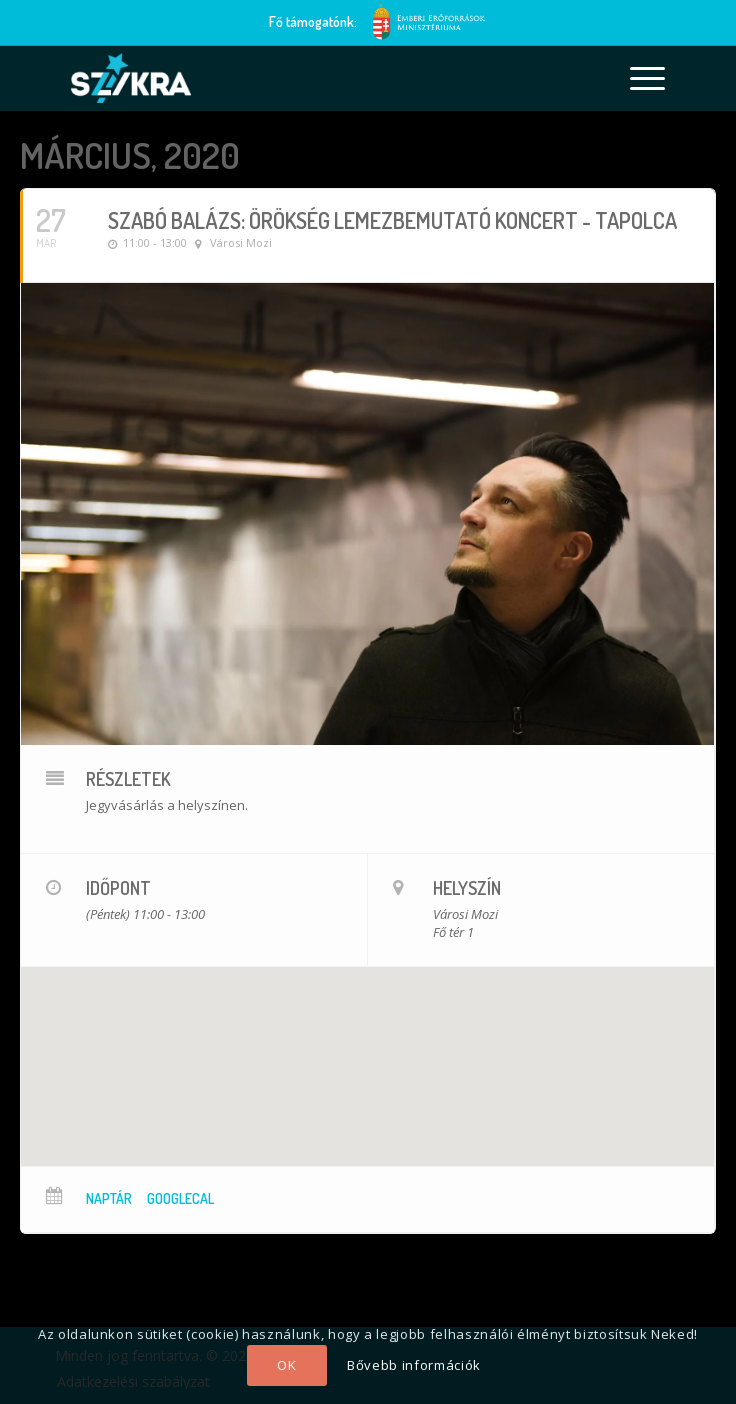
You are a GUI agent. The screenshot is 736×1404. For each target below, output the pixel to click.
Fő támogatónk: (313, 21)
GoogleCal (180, 1198)
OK (286, 1365)
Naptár (109, 1198)
